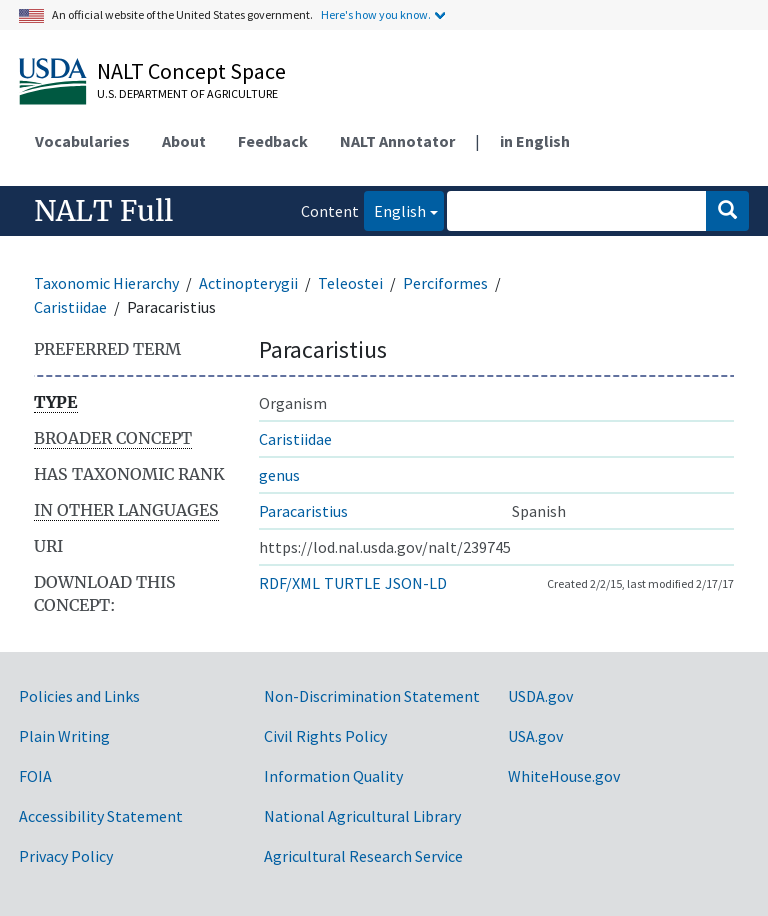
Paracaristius (303, 511)
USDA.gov (540, 696)
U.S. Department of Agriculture (187, 93)
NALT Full (103, 211)
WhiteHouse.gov (564, 776)
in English (535, 141)
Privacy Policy (66, 856)
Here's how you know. (376, 14)
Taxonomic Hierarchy (106, 283)
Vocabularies (82, 141)
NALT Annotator (397, 141)
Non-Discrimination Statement (372, 696)
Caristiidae (70, 307)
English (395, 209)
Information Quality (333, 776)
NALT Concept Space (191, 71)
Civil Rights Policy (325, 736)
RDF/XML (289, 583)
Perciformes (445, 283)
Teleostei (350, 283)
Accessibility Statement (101, 816)
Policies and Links (79, 696)
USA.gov (535, 736)
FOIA (35, 776)
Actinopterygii (248, 283)
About (184, 141)
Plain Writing (64, 736)
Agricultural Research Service (363, 856)
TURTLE (352, 583)
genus (279, 475)
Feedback (273, 141)
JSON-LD (416, 583)
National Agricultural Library (362, 816)
